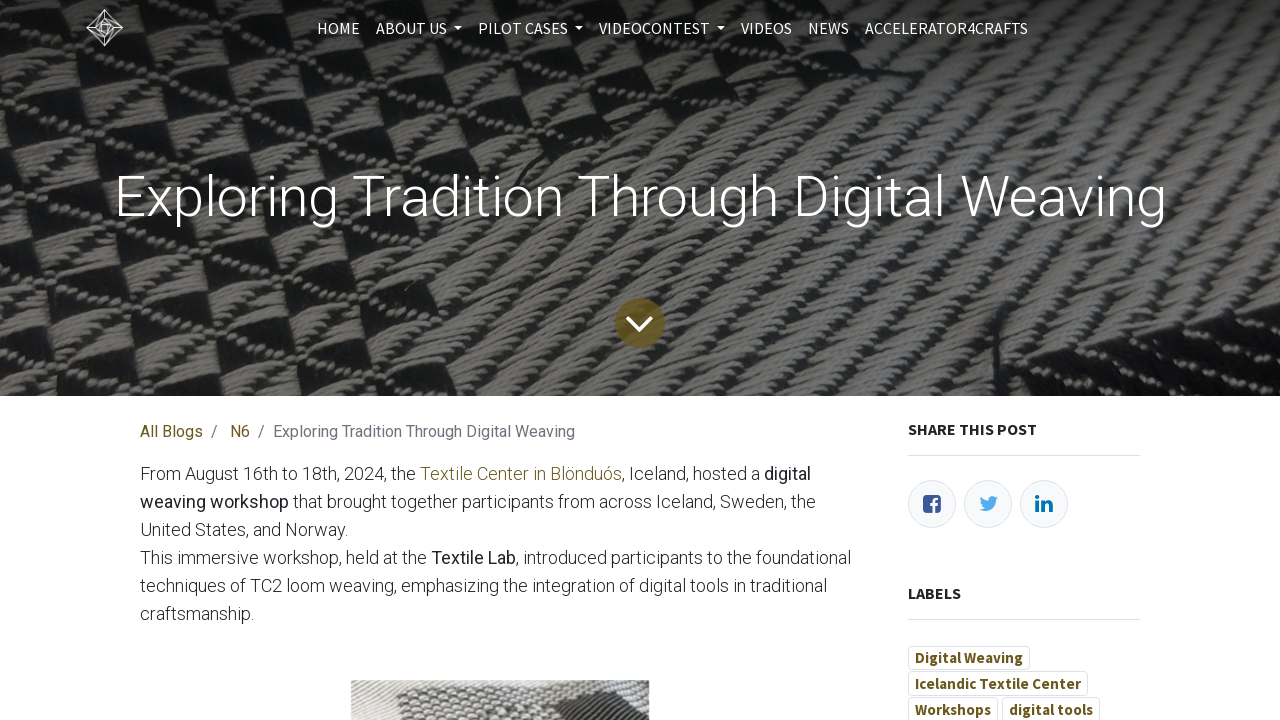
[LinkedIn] (1044, 504)
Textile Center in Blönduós (521, 473)
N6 (240, 431)
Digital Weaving (969, 657)
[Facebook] (932, 504)
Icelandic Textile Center (998, 683)
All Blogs (171, 431)
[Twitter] (988, 504)
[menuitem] (338, 28)
